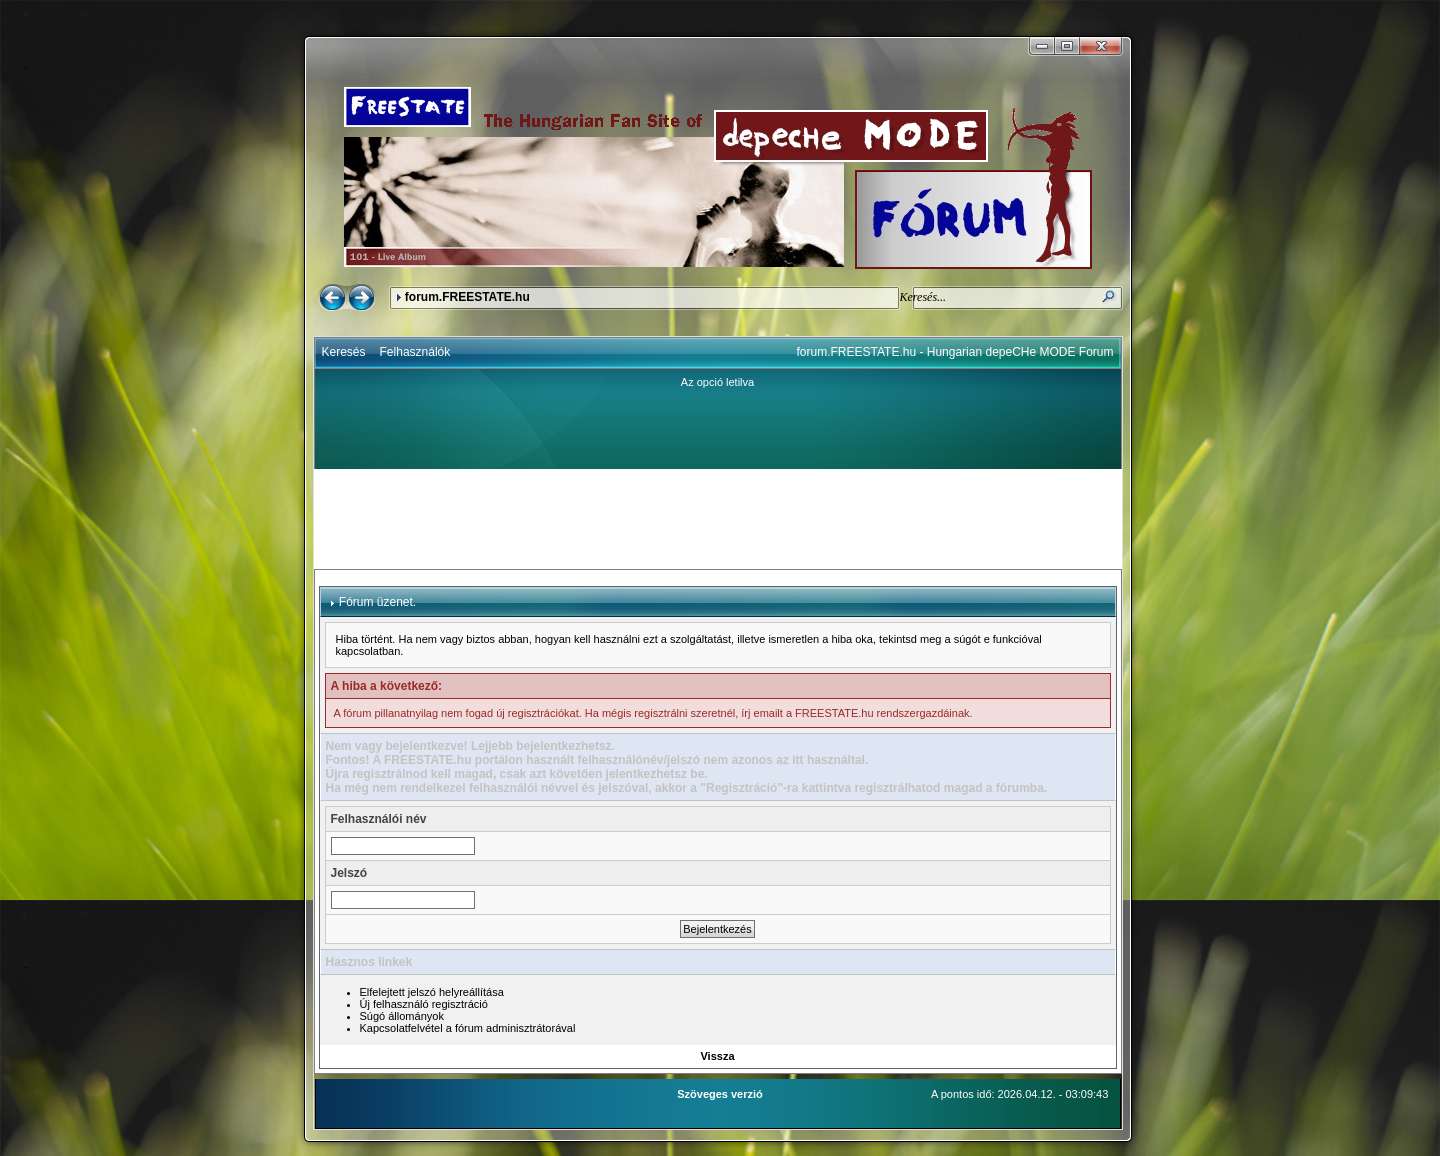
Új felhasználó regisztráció (424, 1004)
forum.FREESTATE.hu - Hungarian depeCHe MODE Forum (955, 352)
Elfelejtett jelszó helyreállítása (432, 992)
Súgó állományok (402, 1016)
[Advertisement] (718, 519)
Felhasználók (415, 352)
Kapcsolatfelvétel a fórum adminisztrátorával (468, 1028)
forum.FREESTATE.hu (467, 297)
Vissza (717, 1056)
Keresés (344, 352)
